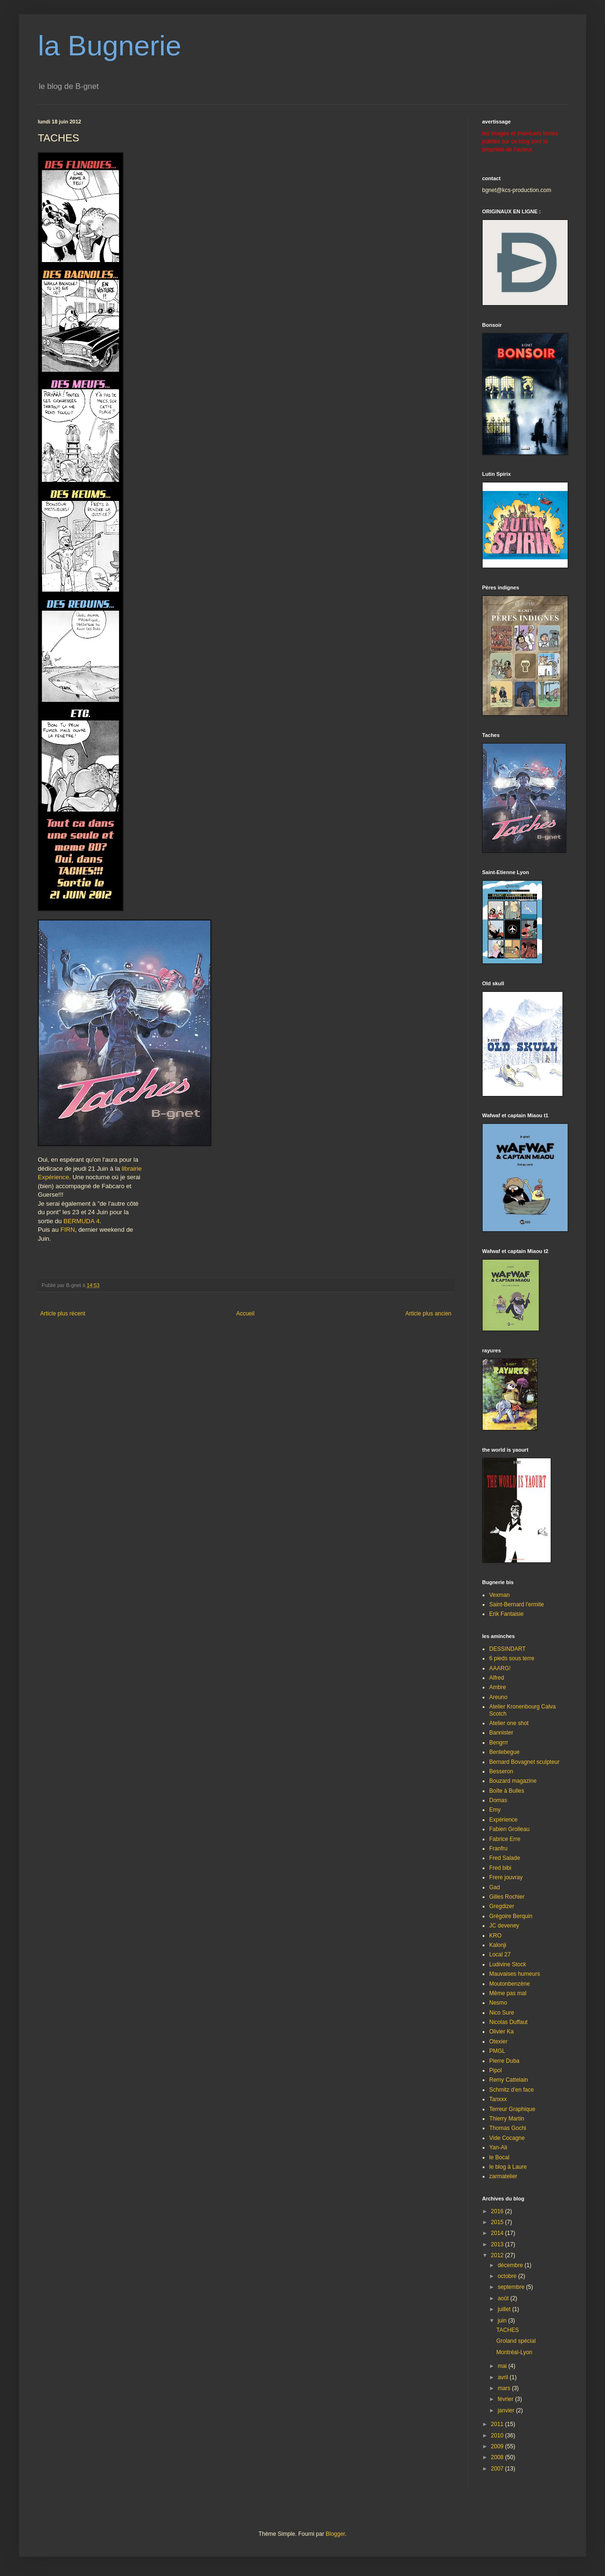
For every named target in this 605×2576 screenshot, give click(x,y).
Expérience (53, 1177)
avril (504, 2377)
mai (503, 2366)
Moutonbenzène (509, 1983)
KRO (495, 1935)
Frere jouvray (506, 1877)
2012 (498, 2255)
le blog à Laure (508, 2167)
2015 (498, 2222)
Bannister (501, 1732)
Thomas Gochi (507, 2128)
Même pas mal (508, 1993)
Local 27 (499, 1954)
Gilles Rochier (507, 1896)
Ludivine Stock (507, 1964)
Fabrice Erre (504, 1839)
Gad (494, 1887)
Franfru (498, 1848)
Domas (498, 1800)
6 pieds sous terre (511, 1658)
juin (503, 2320)
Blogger (335, 2534)
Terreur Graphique (512, 2109)
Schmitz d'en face (511, 2089)
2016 (498, 2211)
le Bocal (499, 2157)
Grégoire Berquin (510, 1916)
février (506, 2399)
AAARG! (499, 1668)
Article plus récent (62, 1313)
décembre (511, 2265)
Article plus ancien (428, 1313)
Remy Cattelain (508, 2080)
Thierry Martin (506, 2118)
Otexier (498, 2041)
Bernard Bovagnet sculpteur (524, 1762)
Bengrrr (498, 1742)
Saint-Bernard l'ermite (516, 1604)
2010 (498, 2435)
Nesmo (498, 2002)
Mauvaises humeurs (514, 1974)
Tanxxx (498, 2099)
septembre (512, 2287)
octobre (508, 2276)
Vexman (499, 1595)
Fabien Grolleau (509, 1829)
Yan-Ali (498, 2147)
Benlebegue (504, 1752)
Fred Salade (504, 1858)
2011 (498, 2424)
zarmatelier (503, 2176)
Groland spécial (516, 2341)
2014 (498, 2233)
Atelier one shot (508, 1723)
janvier (507, 2410)
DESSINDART (507, 1649)
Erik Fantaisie (506, 1614)
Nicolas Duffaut (508, 2022)
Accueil (245, 1313)
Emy (495, 1809)
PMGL (497, 2051)
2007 (498, 2468)
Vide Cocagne (507, 2138)
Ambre (497, 1687)
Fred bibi (500, 1868)
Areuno (498, 1697)
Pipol (495, 2070)
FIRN (67, 1229)
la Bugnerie (110, 45)
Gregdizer (501, 1906)
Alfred (496, 1677)
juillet (505, 2309)
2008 (498, 2457)
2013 (498, 2244)
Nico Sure (501, 2012)
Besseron (501, 1771)
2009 (498, 2446)
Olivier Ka (501, 2031)
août (504, 2298)
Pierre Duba (504, 2061)
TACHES (507, 2330)
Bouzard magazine (512, 1781)
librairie (131, 1168)
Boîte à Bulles (506, 1790)
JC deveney (504, 1925)
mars (505, 2388)
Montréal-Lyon (514, 2352)
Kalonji (497, 1945)
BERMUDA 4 (81, 1221)
